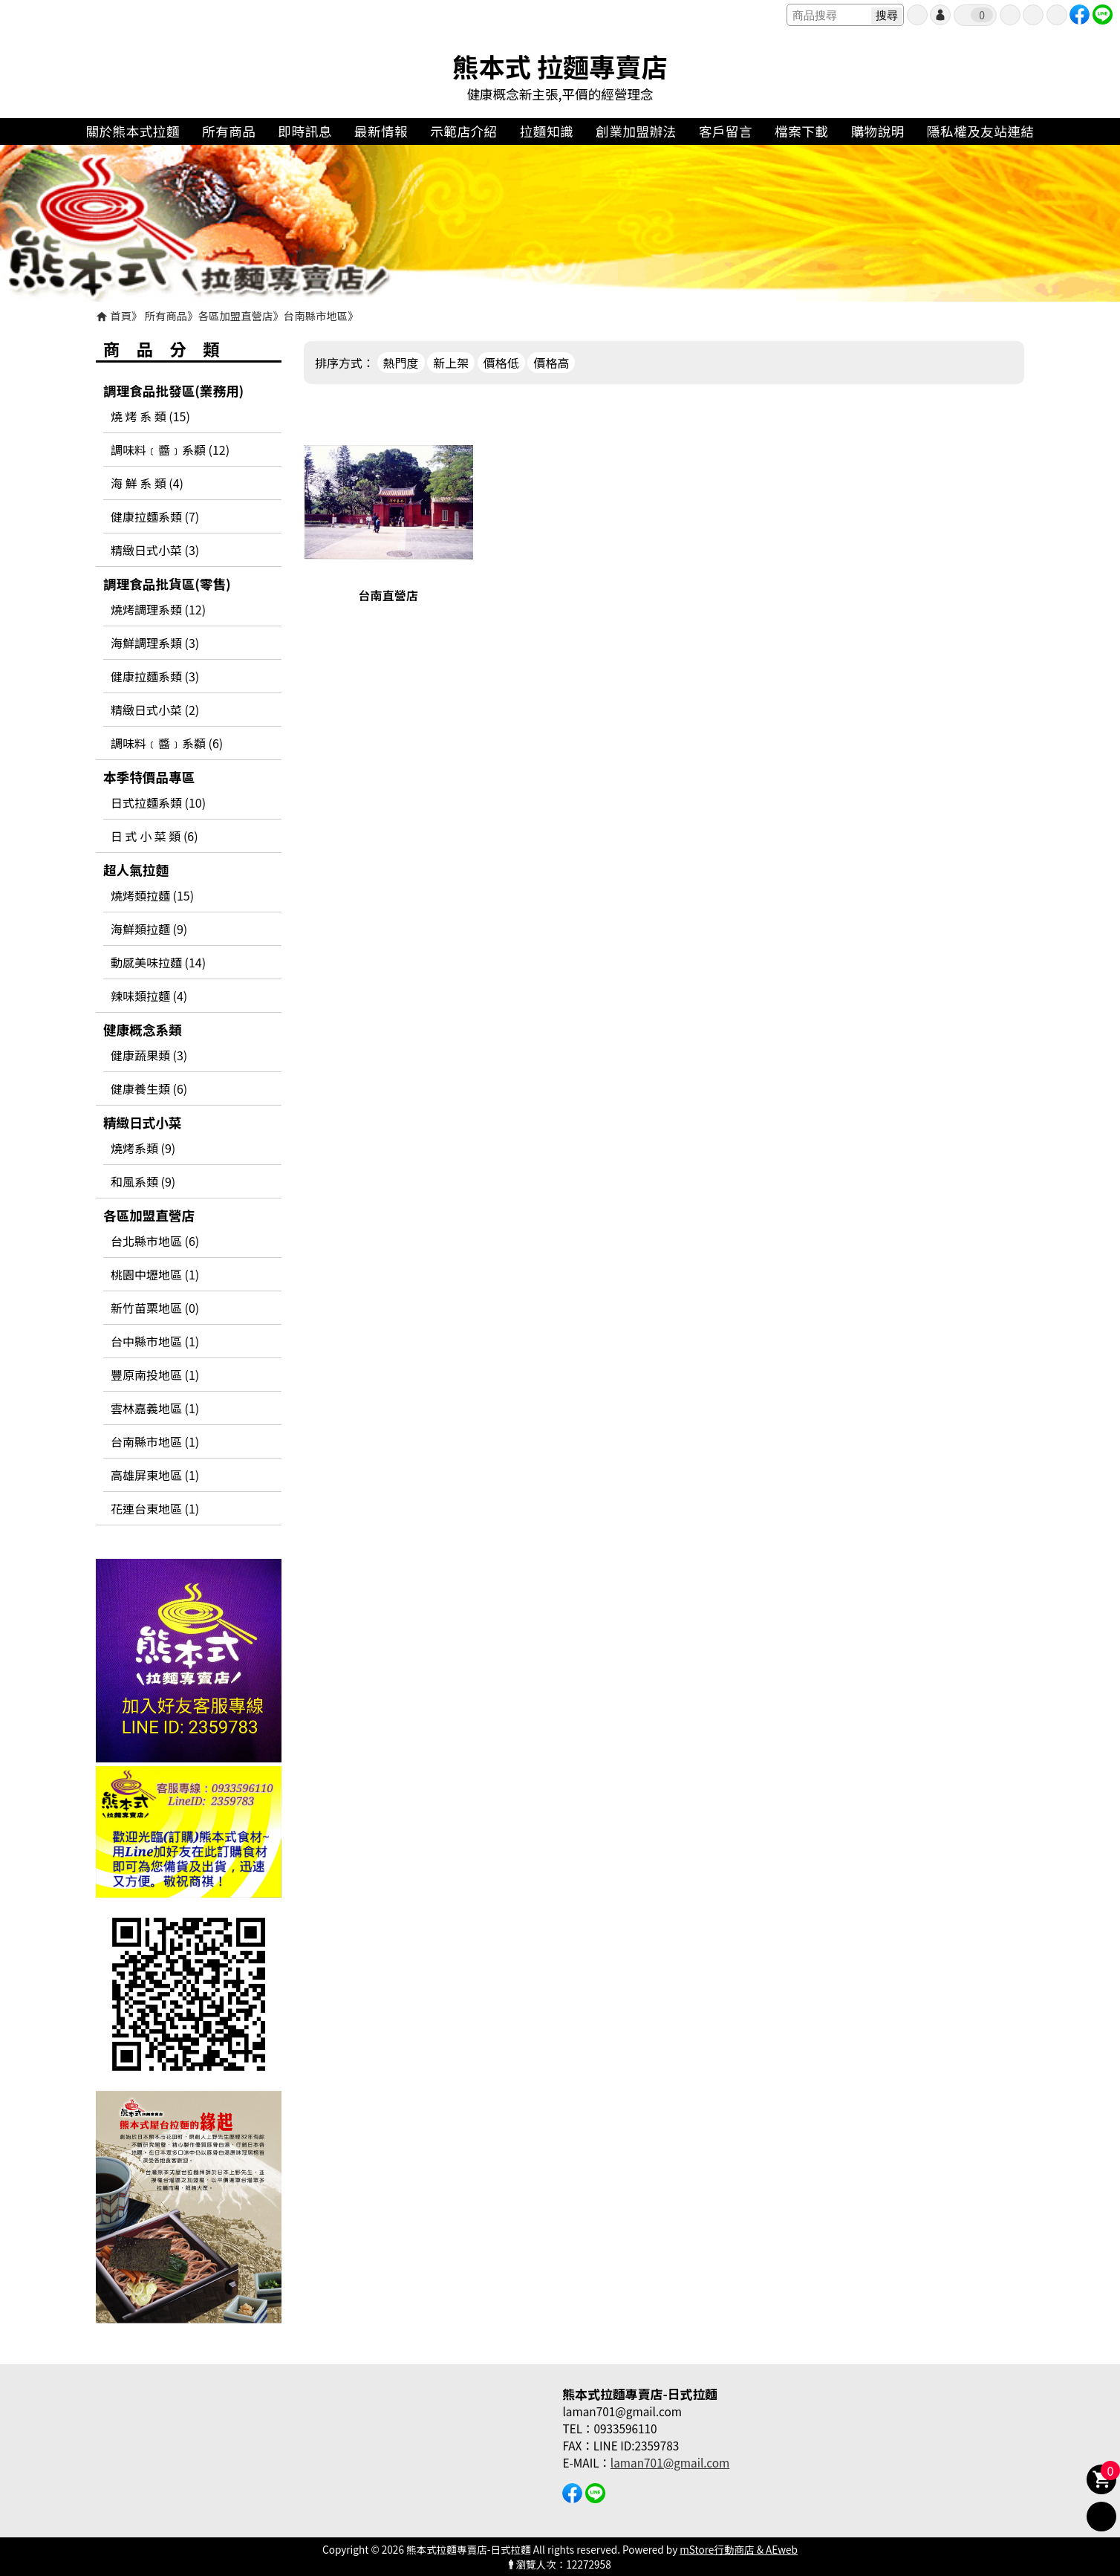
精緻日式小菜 (142, 1122)
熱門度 (401, 363)
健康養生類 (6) (149, 1088)
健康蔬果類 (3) (149, 1055)
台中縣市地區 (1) (155, 1341)
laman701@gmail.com (670, 2462)
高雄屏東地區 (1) (155, 1475)
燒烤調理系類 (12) (158, 609)
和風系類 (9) (143, 1181)
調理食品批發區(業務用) (173, 390)
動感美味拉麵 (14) (158, 962)
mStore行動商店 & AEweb (739, 2549)
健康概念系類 (142, 1029)
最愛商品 (1033, 14)
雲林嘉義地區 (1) (155, 1408)
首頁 (120, 315)
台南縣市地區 (316, 315)
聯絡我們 (1056, 14)
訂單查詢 (1010, 14)
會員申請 (917, 14)
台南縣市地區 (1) (155, 1441)
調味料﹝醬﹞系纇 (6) (167, 743)
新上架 (451, 363)
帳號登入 (940, 14)
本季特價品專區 (149, 777)
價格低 (501, 363)
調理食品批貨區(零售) (167, 583)
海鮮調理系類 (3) (155, 643)
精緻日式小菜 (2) (155, 709)
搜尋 (887, 15)
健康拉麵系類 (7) (155, 516)
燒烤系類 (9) (143, 1148)
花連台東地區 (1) (155, 1508)
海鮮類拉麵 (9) (149, 929)
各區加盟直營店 (235, 315)
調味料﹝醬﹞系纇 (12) (170, 449)
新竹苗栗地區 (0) (155, 1308)
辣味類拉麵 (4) (149, 996)
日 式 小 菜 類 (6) (154, 836)
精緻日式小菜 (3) (155, 550)
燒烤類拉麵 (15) (152, 895)
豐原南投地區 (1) (155, 1374)
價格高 (551, 363)
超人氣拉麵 (136, 869)
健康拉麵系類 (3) (155, 676)
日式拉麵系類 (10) (158, 802)
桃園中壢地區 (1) (155, 1274)
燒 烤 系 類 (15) (150, 416)
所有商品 (166, 315)
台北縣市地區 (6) (155, 1241)
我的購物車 (982, 14)
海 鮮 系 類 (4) (147, 483)
